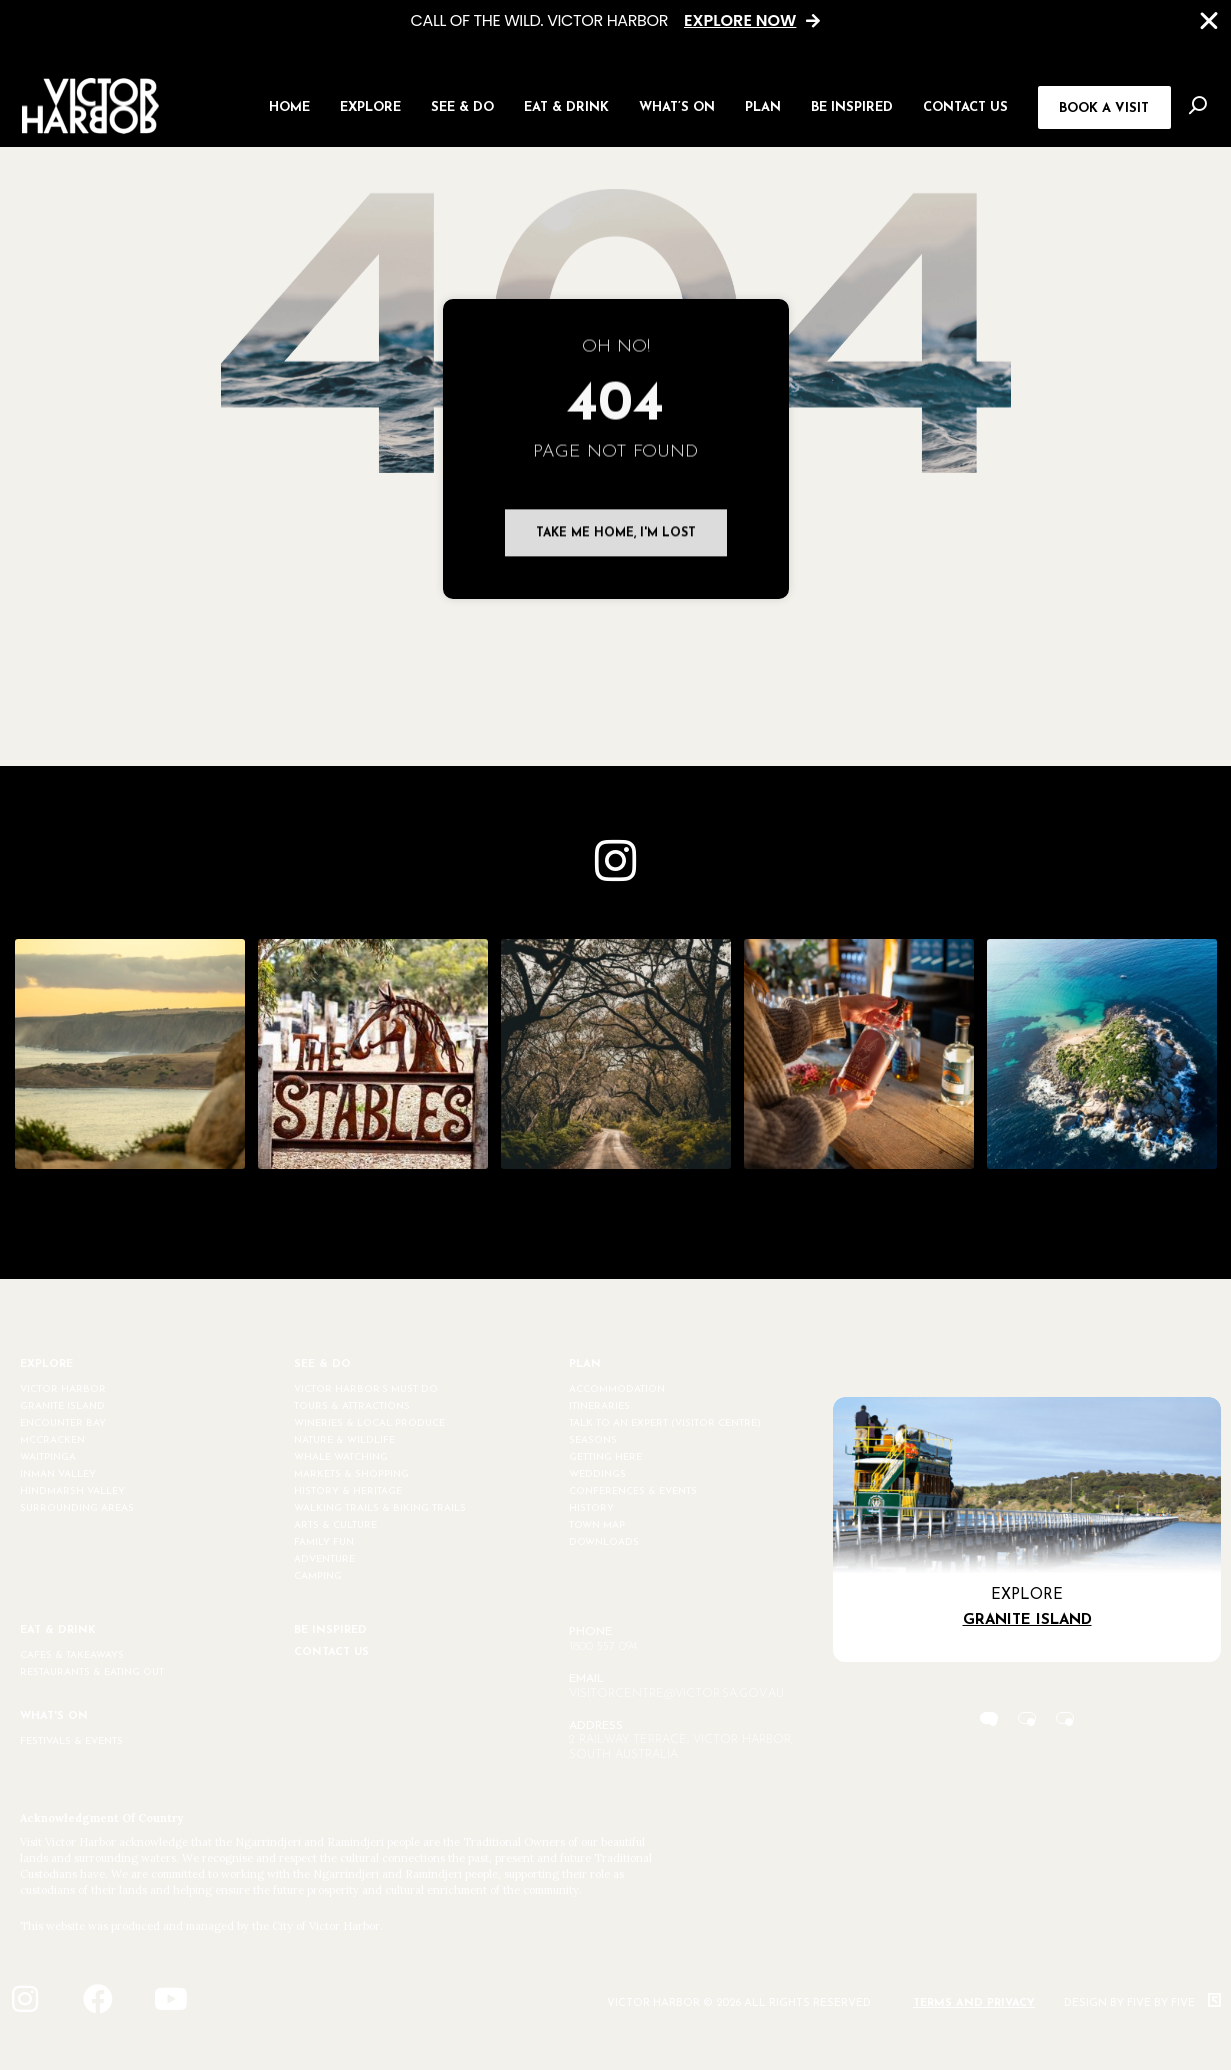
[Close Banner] (1209, 21)
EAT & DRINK (58, 1630)
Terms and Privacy (974, 2003)
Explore (1027, 1595)
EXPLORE (46, 1364)
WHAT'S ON (54, 1716)
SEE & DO (322, 1364)
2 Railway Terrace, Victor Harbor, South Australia (681, 1747)
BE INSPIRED (330, 1630)
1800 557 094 (603, 1647)
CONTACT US (331, 1652)
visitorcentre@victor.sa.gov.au (676, 1694)
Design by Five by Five (1142, 2003)
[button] (370, 105)
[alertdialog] (615, 21)
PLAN (585, 1364)
